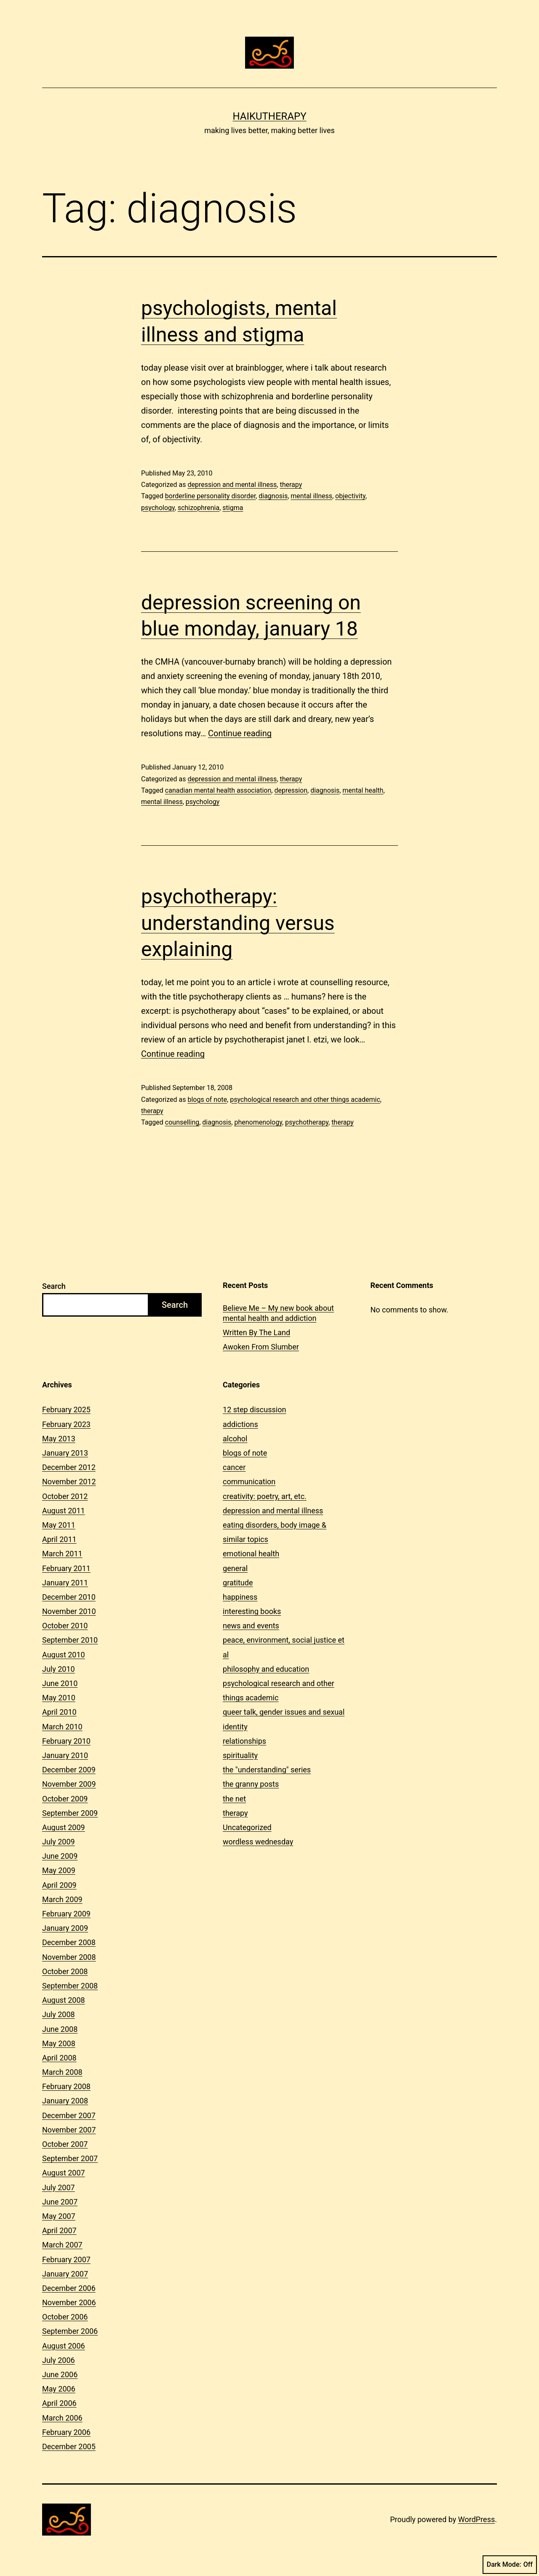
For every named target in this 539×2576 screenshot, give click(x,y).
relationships (244, 1741)
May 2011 (58, 1524)
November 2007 (69, 2129)
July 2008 (58, 2014)
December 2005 (69, 2446)
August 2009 (63, 1827)
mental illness (311, 496)
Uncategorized (247, 1827)
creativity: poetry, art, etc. (265, 1496)
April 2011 (59, 1539)
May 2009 (58, 1870)
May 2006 (58, 2388)
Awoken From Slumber (261, 1346)
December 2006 (69, 2288)
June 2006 (59, 2374)
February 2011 (66, 1568)
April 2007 (59, 2230)
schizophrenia (198, 508)
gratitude (238, 1582)
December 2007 (69, 2115)
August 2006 (63, 2345)
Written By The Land (256, 1332)
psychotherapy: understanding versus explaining (238, 922)
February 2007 (66, 2259)
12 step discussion (254, 1409)
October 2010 (65, 1625)
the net (234, 1798)
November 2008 (69, 1957)
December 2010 (69, 1597)
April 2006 (59, 2403)
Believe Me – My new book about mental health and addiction (278, 1313)
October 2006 (65, 2316)
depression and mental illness (232, 485)
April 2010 (59, 1712)
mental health (362, 790)
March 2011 (62, 1553)
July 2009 (58, 1841)
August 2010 (63, 1654)
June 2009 (59, 1856)
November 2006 (69, 2302)
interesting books (252, 1611)
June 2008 (59, 2029)
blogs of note (207, 1100)
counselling (182, 1122)
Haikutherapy (269, 116)
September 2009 (70, 1813)
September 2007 (70, 2158)
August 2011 (63, 1510)
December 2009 (69, 1769)
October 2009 (65, 1798)
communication (249, 1481)
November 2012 (69, 1481)
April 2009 (59, 1885)
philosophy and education (266, 1669)
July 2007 (58, 2187)
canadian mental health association (218, 790)
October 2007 (65, 2144)
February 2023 (66, 1424)
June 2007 (59, 2201)
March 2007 (62, 2244)
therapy (291, 485)
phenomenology (258, 1122)
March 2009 (62, 1899)
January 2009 (65, 1928)
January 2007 (65, 2273)
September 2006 (70, 2331)
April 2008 (59, 2057)
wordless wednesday (258, 1841)
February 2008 (66, 2086)
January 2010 (65, 1755)
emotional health (251, 1553)
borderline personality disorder (210, 496)
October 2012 (65, 1496)
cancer (234, 1467)
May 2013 (58, 1438)
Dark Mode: (510, 2565)
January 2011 (65, 1582)
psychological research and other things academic (305, 1100)
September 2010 (70, 1639)
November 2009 (69, 1784)
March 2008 (62, 2072)
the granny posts (251, 1784)
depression (290, 790)
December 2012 (69, 1467)
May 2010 (58, 1697)
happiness (240, 1597)
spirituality (240, 1755)
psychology (158, 508)
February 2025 (66, 1409)
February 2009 (66, 1913)
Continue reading (240, 733)
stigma (232, 508)
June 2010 (59, 1683)
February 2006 (66, 2432)
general (235, 1568)
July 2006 (58, 2360)
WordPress (476, 2519)
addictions (240, 1424)
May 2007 (58, 2216)
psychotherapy (306, 1122)
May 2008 (58, 2043)
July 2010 (58, 1669)
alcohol (235, 1438)
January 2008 (65, 2100)
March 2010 (62, 1726)
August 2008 (63, 2000)
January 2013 (65, 1452)
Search (54, 1286)
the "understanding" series (267, 1769)
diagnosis (273, 496)
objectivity (350, 496)
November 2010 (69, 1611)
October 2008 (65, 1971)
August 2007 (63, 2172)
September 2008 (70, 1985)
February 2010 (66, 1741)
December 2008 (69, 1942)
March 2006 (62, 2417)
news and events (251, 1625)
